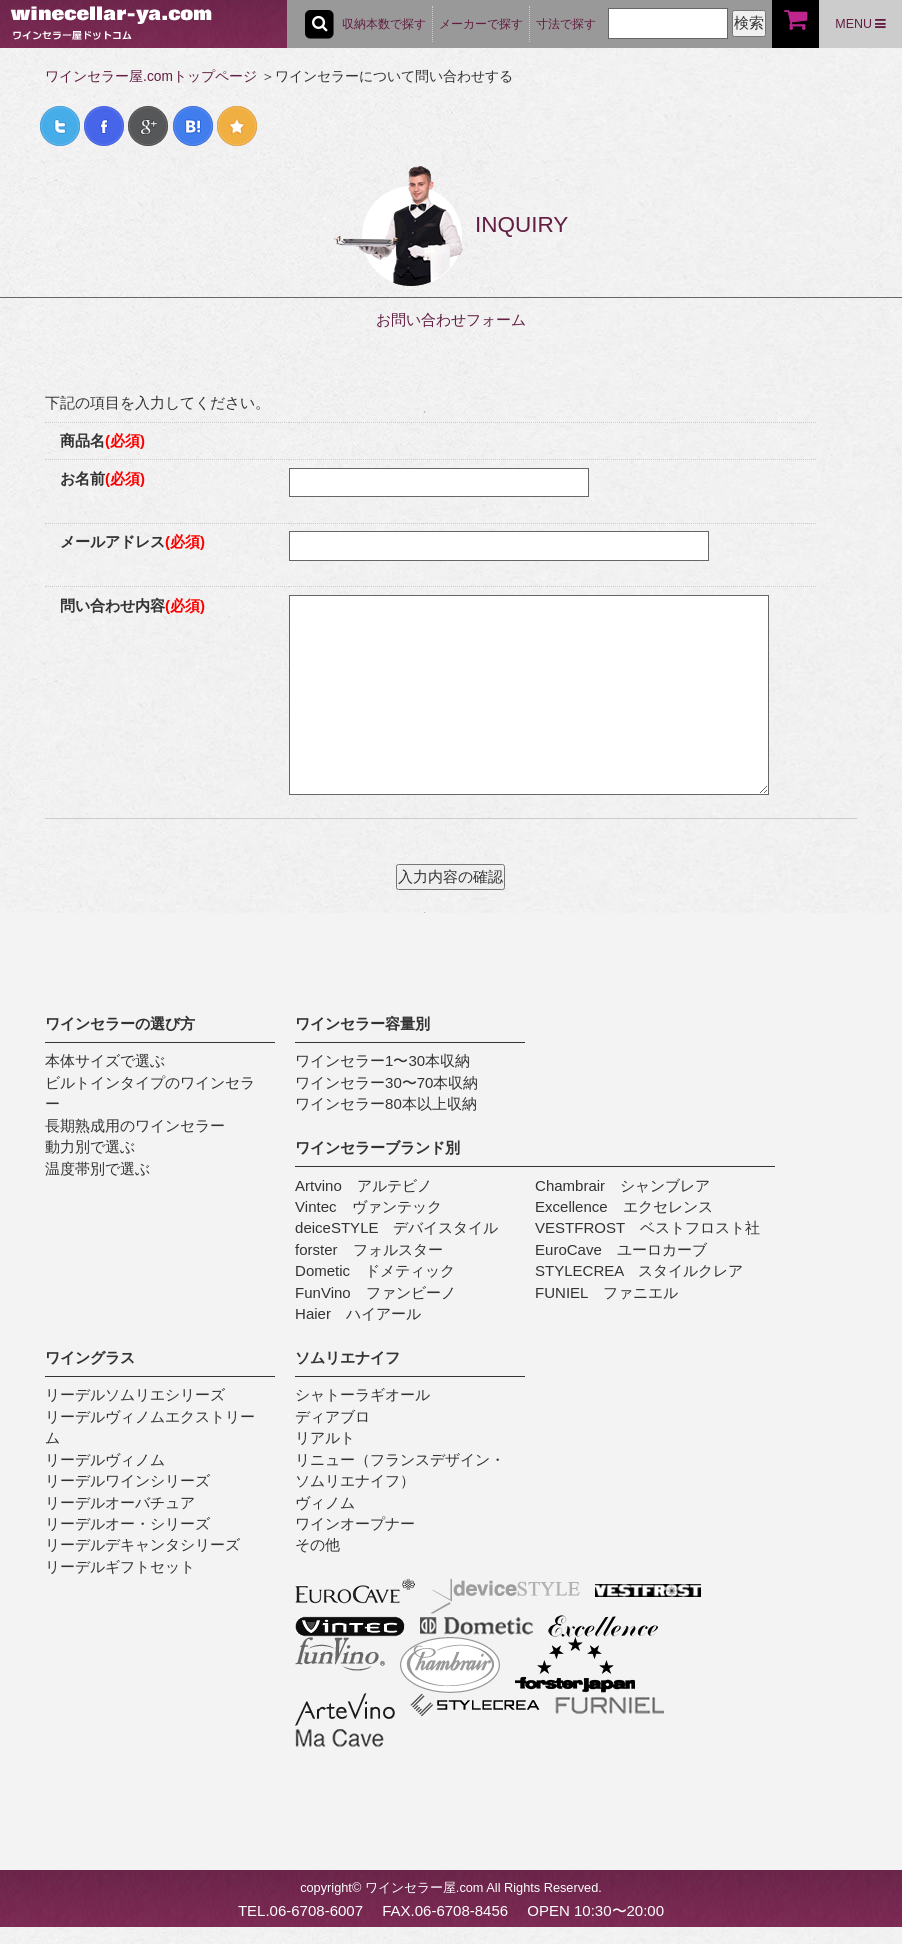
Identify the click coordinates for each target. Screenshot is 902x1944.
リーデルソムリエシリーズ (135, 1394)
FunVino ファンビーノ (375, 1292)
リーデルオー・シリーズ (127, 1523)
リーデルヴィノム (105, 1459)
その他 (317, 1544)
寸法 (566, 24)
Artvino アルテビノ (363, 1185)
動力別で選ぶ (90, 1146)
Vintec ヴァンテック (368, 1206)
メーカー (481, 24)
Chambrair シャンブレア (622, 1185)
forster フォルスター (369, 1249)
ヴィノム (325, 1502)
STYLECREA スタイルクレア (639, 1270)
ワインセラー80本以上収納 (386, 1103)
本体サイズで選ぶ (105, 1060)
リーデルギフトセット (120, 1566)
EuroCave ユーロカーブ (621, 1249)
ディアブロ (332, 1416)
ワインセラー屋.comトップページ (151, 76)
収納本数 (384, 24)
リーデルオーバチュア (120, 1502)
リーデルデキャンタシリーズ (142, 1544)
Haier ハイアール (358, 1313)
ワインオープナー (355, 1523)
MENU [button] (860, 24)
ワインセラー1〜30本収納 (382, 1060)
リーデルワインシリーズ (127, 1480)
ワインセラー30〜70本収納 (386, 1082)
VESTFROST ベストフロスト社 (647, 1227)
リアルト (325, 1437)
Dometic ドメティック (375, 1270)
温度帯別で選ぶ (97, 1168)
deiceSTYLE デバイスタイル (396, 1227)
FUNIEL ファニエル (606, 1292)
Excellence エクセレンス (624, 1206)
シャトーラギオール (362, 1394)
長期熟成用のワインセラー (135, 1125)
